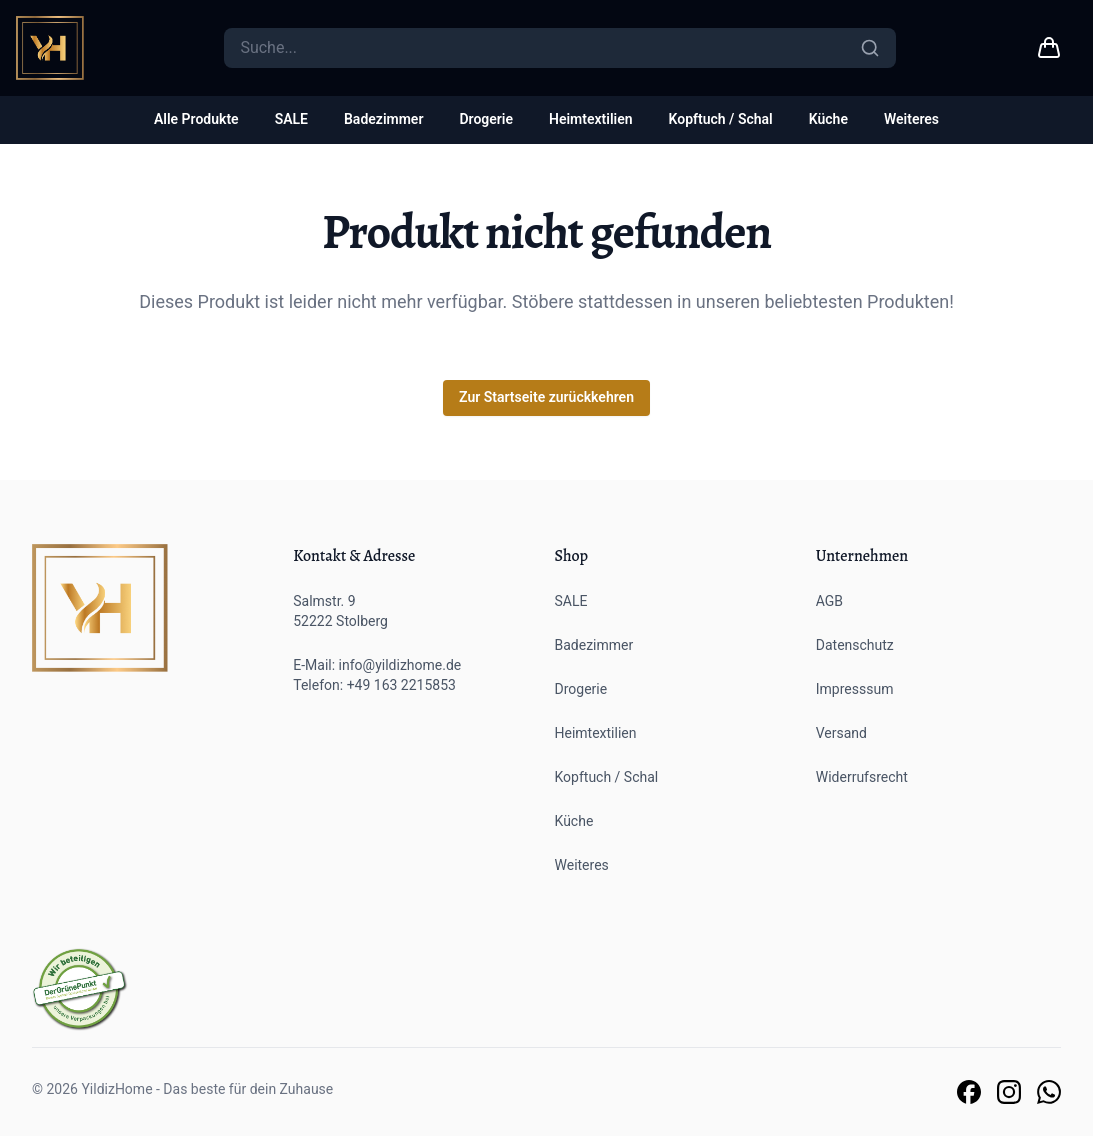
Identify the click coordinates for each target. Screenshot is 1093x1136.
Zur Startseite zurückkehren (546, 397)
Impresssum (855, 689)
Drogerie (486, 119)
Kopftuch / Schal (721, 119)
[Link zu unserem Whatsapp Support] (1049, 1092)
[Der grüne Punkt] (80, 989)
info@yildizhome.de (400, 665)
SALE (291, 119)
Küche (828, 119)
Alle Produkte (196, 119)
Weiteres (911, 119)
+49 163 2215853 (401, 685)
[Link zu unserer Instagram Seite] (1009, 1092)
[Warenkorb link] (1049, 48)
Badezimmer (383, 119)
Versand (841, 733)
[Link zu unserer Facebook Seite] (969, 1092)
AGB (829, 601)
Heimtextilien (591, 119)
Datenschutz (855, 645)
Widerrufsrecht (862, 777)
